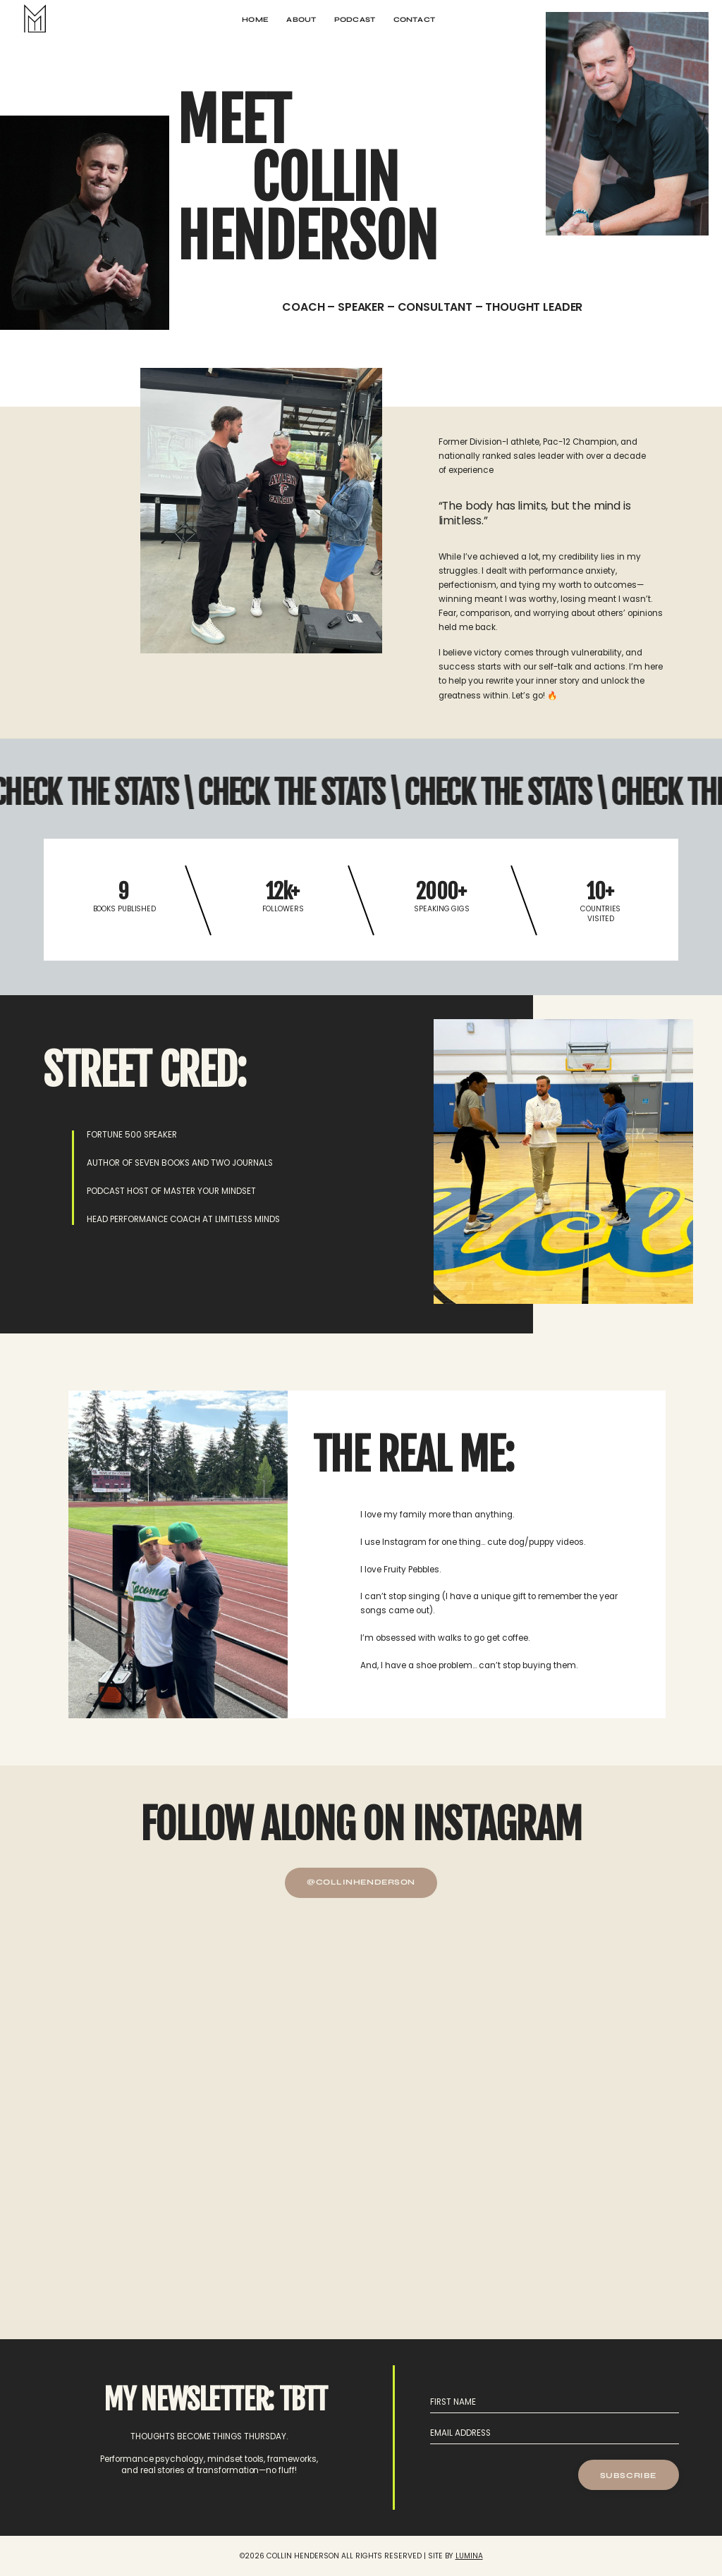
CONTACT (414, 18)
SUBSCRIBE (628, 2475)
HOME (255, 18)
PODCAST (354, 18)
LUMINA (469, 2556)
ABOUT (301, 18)
